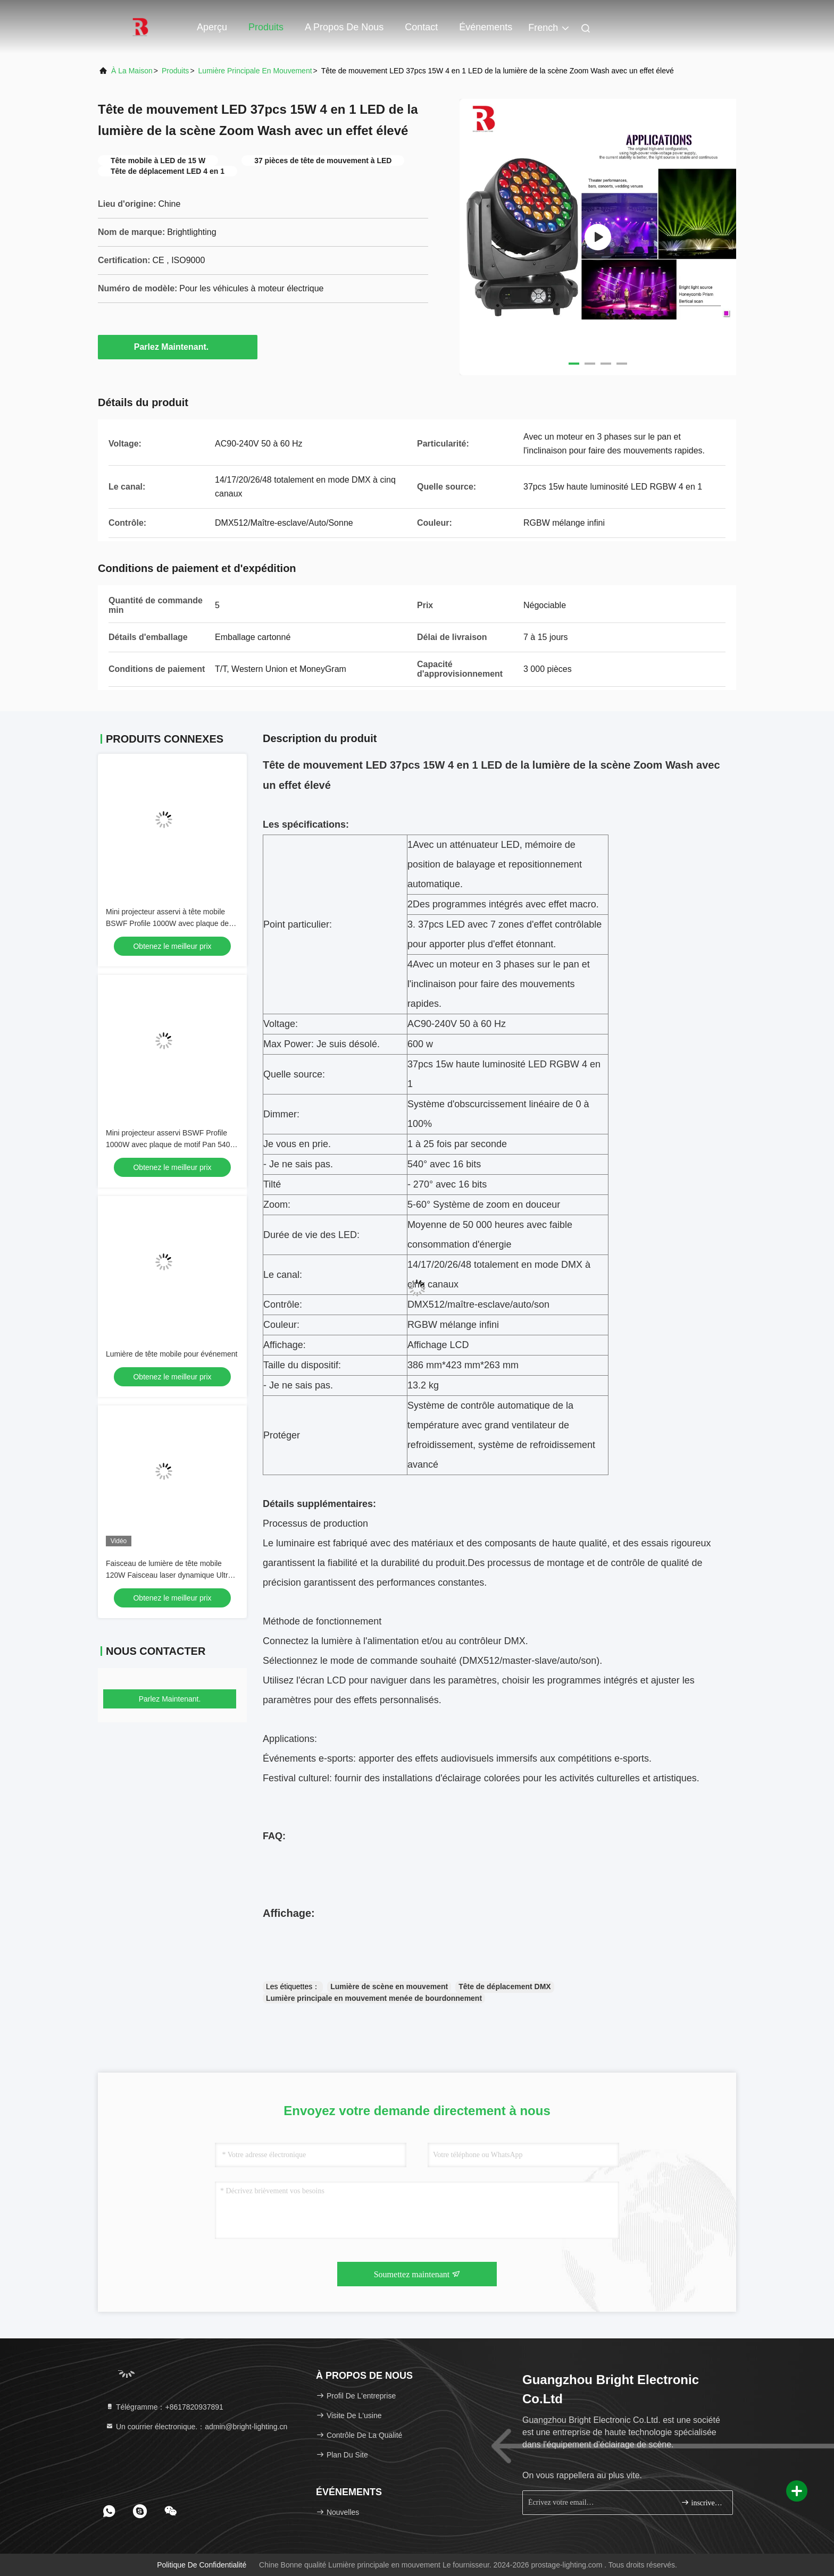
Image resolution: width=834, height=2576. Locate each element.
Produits (265, 27)
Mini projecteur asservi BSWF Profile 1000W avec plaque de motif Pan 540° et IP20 (169, 1144)
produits (175, 70)
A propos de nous (344, 27)
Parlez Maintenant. (177, 346)
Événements (485, 27)
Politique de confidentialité (201, 2565)
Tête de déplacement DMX (504, 1986)
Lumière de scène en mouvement (389, 1986)
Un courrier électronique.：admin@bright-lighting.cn (196, 2426)
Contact (421, 27)
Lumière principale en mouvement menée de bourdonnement (374, 1998)
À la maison (132, 70)
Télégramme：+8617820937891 (164, 2407)
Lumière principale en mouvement (255, 70)
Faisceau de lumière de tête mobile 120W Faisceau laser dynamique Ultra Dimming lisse (169, 1575)
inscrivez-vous (702, 2502)
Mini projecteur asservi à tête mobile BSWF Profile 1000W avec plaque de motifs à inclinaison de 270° (167, 923)
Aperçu (212, 27)
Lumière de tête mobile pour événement (171, 1354)
